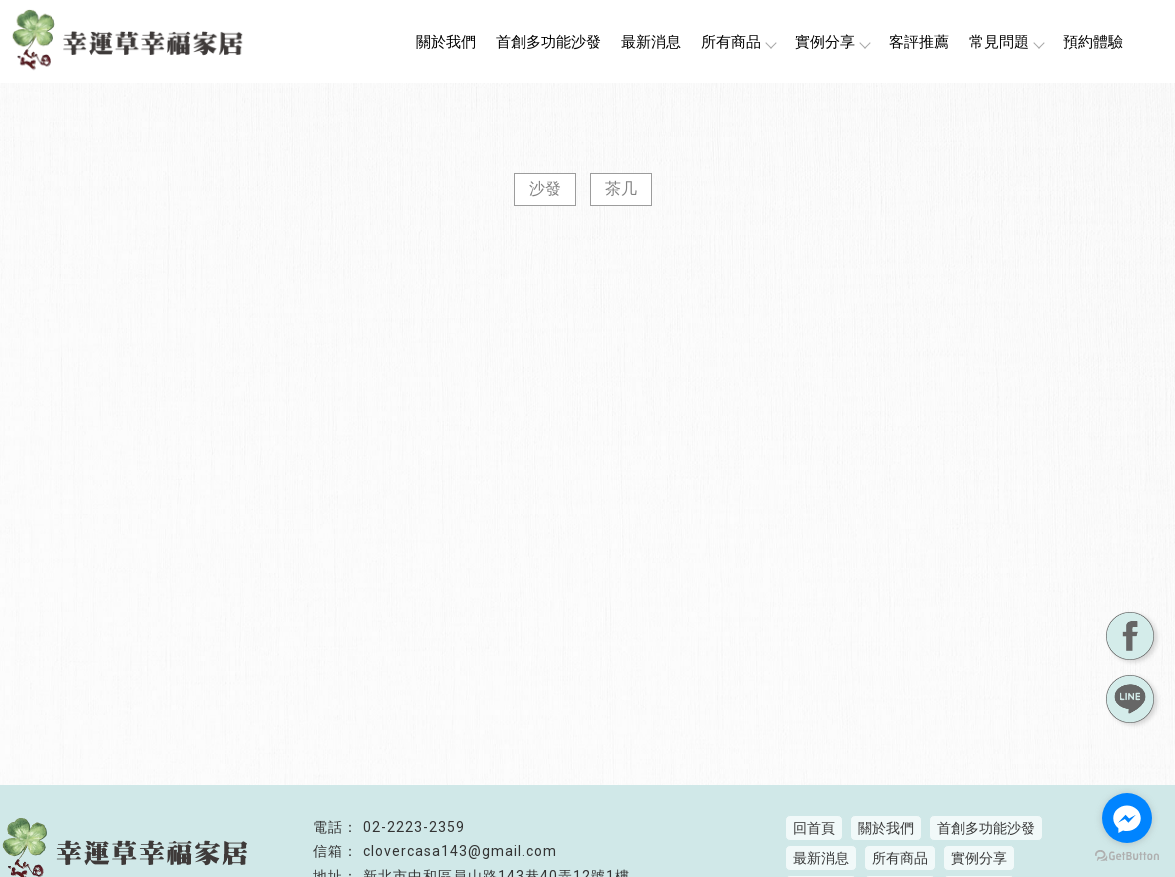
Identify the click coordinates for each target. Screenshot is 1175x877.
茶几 (621, 188)
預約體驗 (1093, 42)
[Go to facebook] (1127, 818)
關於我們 (446, 42)
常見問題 (1006, 42)
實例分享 (832, 42)
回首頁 (814, 828)
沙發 (545, 188)
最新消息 (651, 42)
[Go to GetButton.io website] (1127, 856)
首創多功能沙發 (548, 42)
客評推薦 (919, 42)
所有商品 (738, 42)
